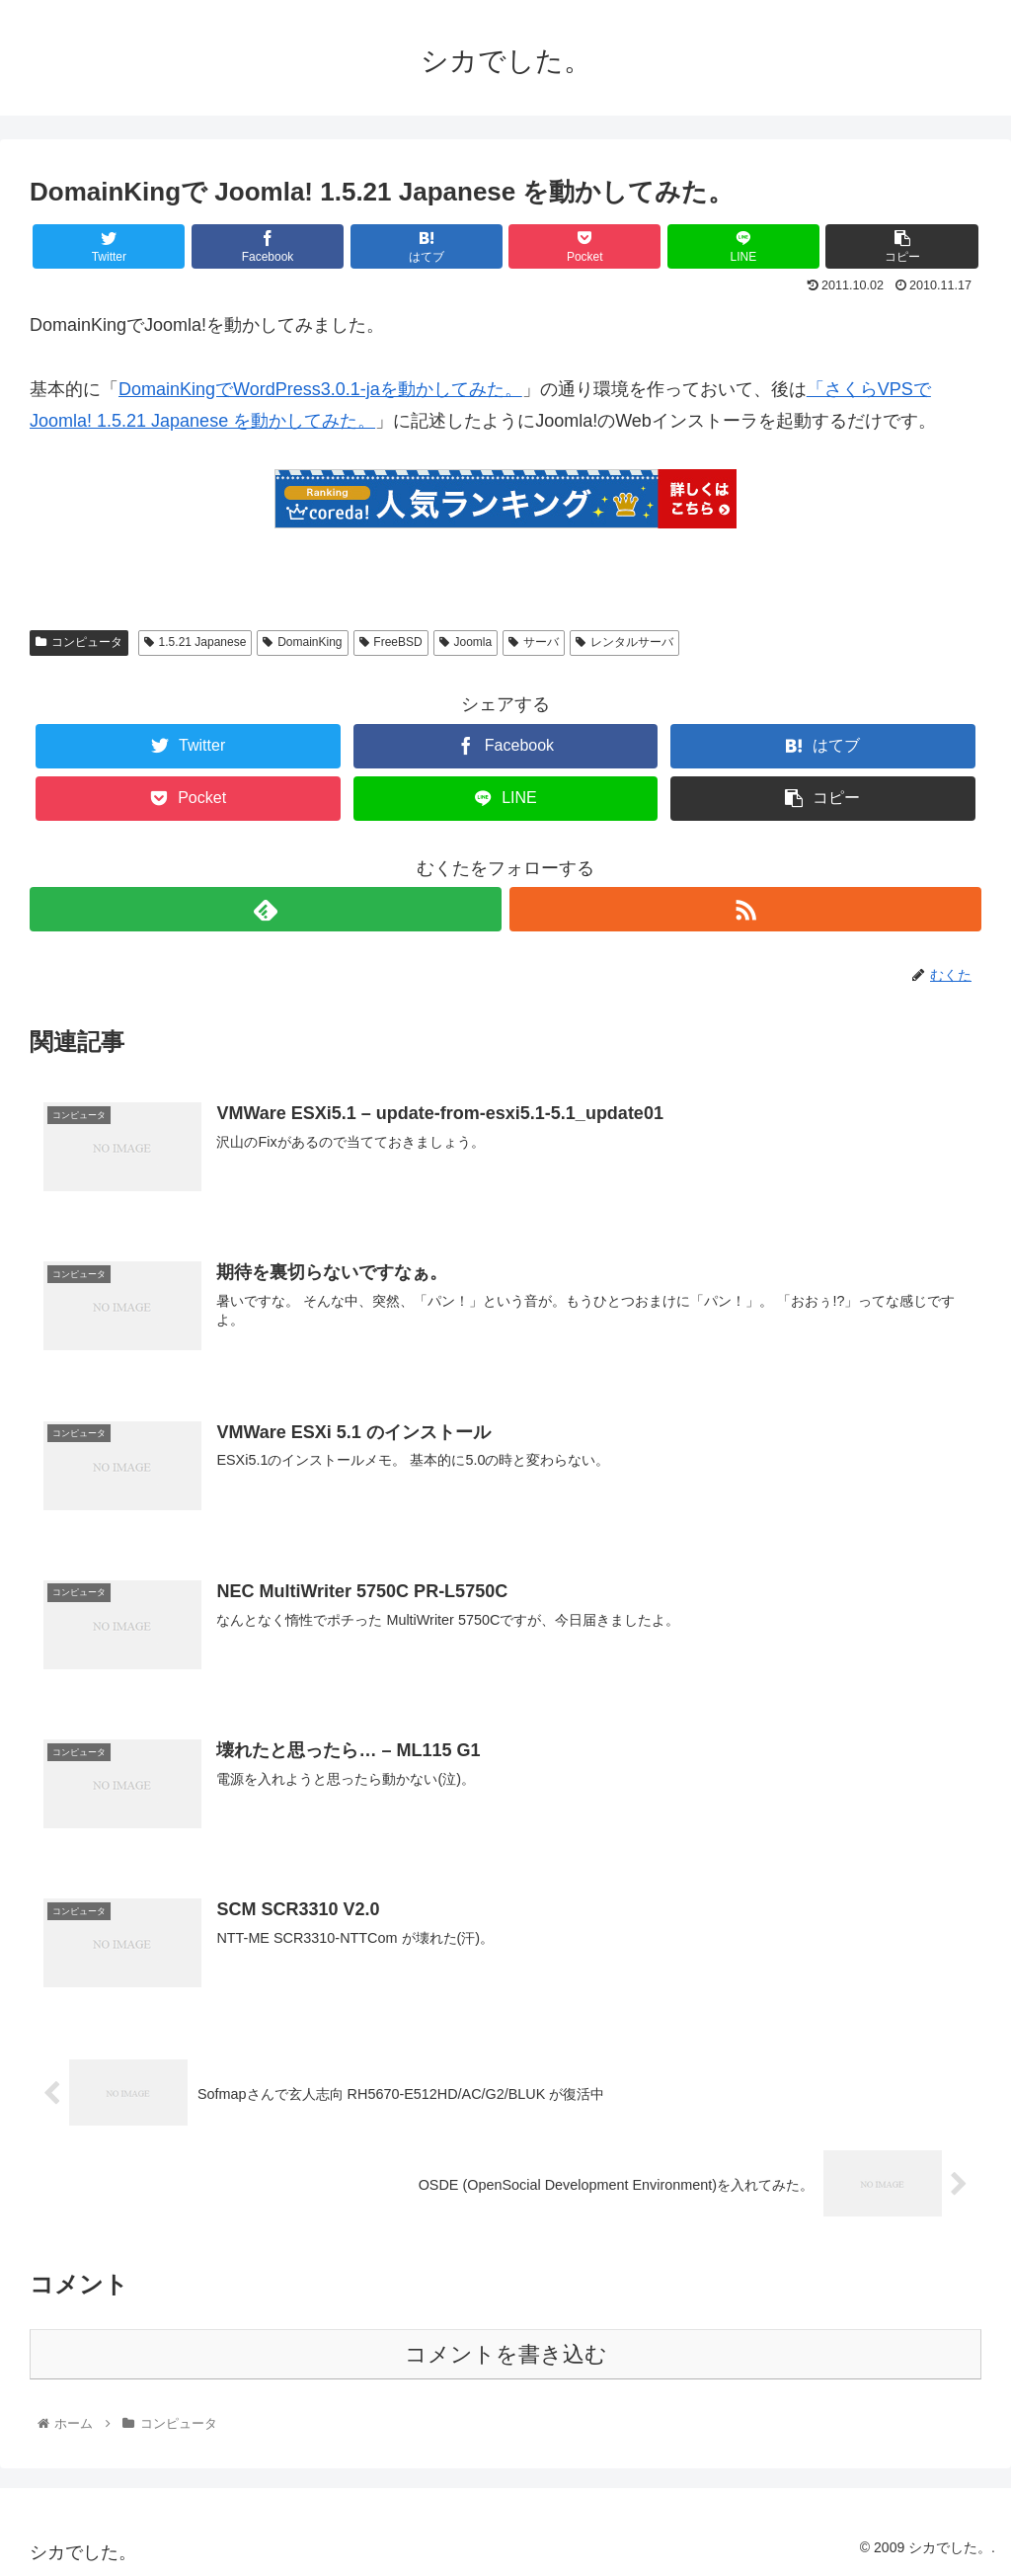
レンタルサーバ (624, 642)
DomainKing (302, 642)
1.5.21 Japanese (195, 642)
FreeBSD (391, 642)
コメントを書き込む (506, 2354)
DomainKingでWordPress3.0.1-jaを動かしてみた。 (320, 389)
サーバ (533, 642)
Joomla (465, 642)
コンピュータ (79, 642)
